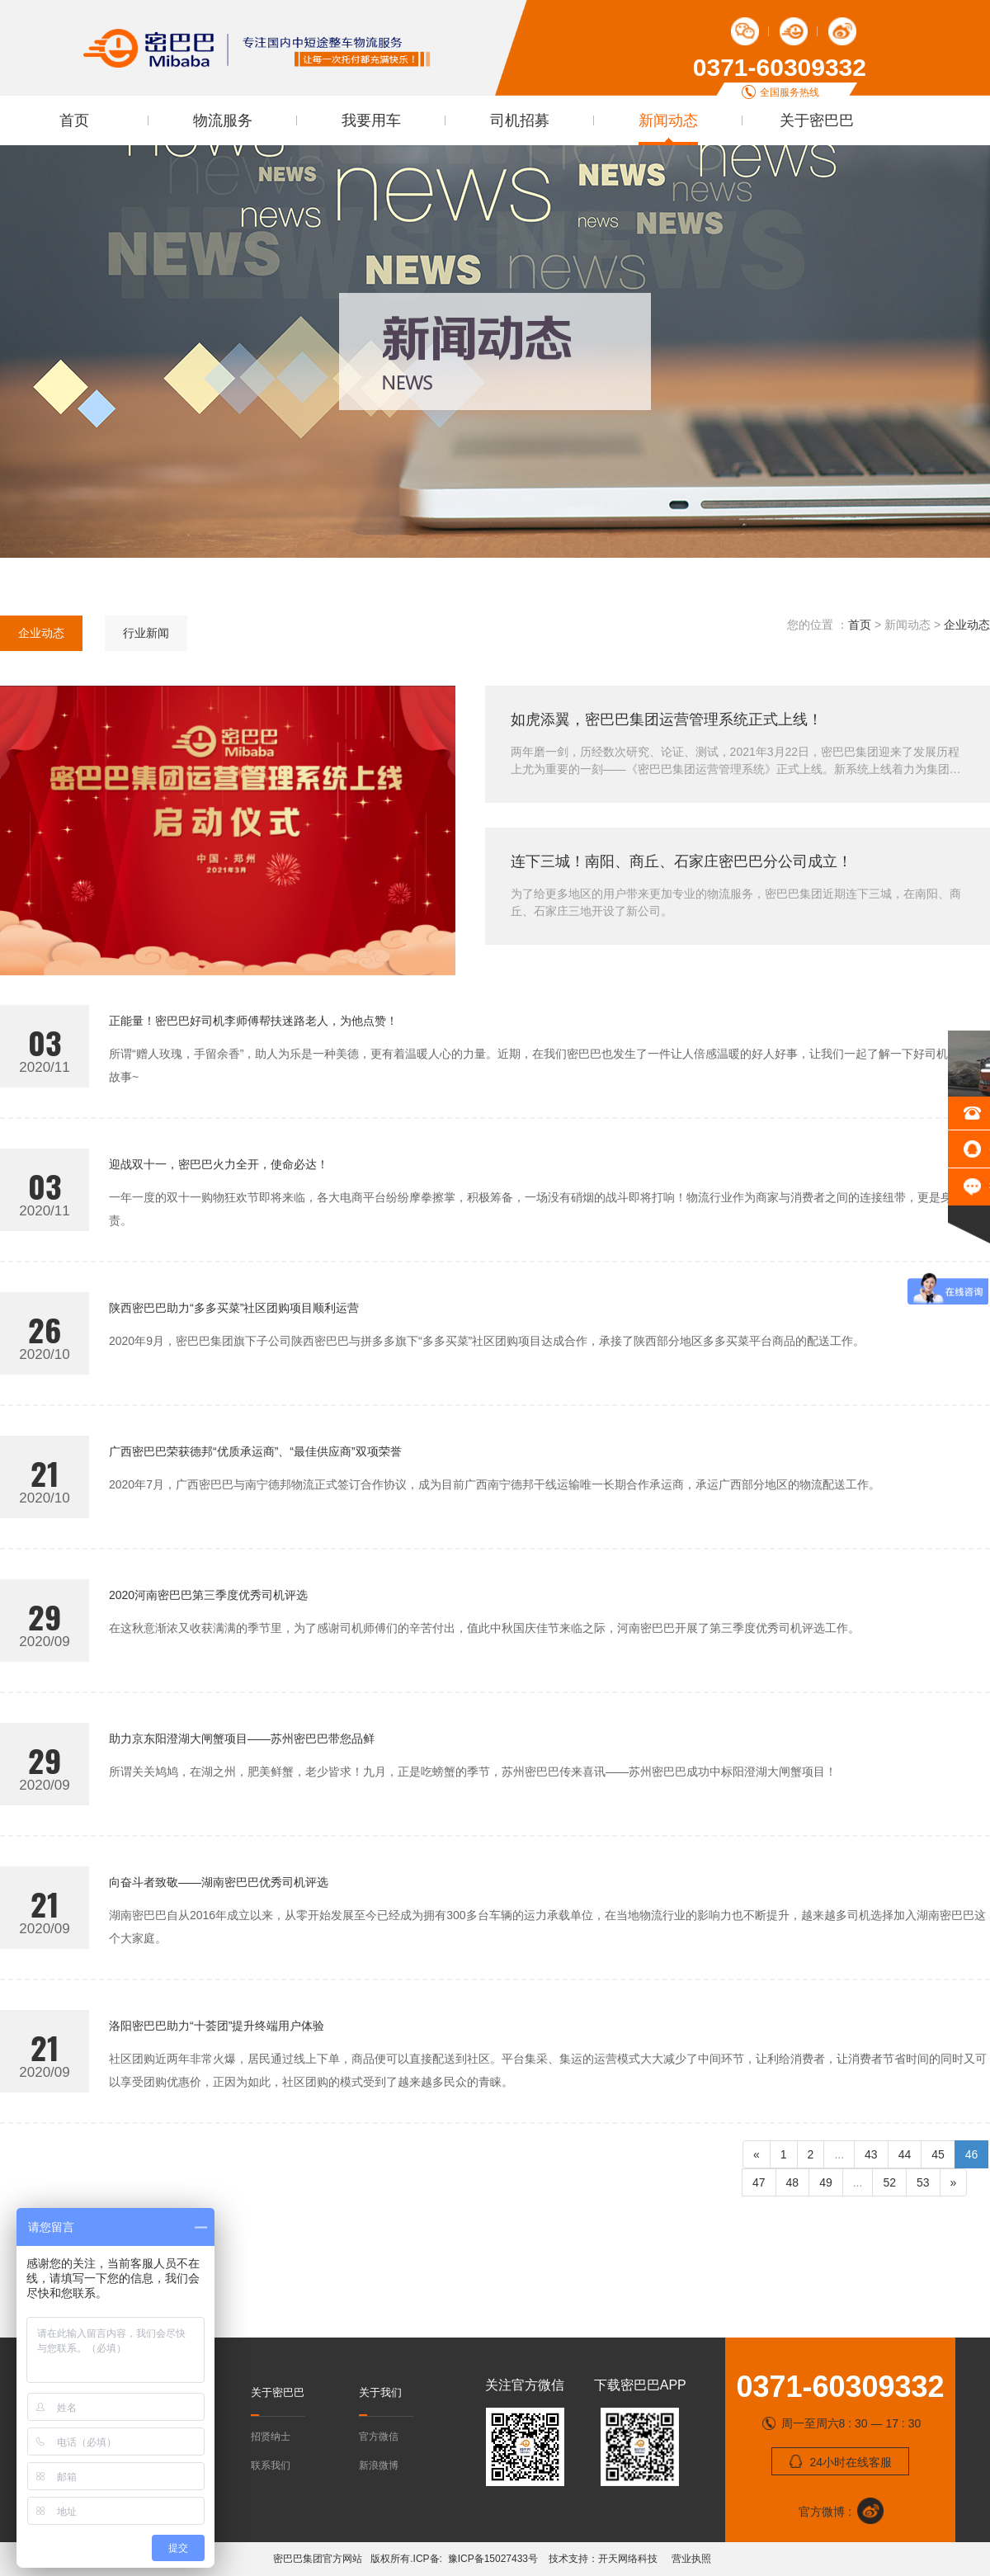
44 (905, 2154)
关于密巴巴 (817, 120)
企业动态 (41, 632)
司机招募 (519, 120)
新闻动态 (668, 120)
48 (792, 2182)
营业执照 (690, 2558)
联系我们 (270, 2465)
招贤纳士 (270, 2436)
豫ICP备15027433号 (496, 2558)
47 (759, 2182)
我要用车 (371, 120)
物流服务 (222, 120)
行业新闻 (146, 632)
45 (938, 2154)
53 (923, 2182)
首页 (74, 120)
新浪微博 (378, 2465)
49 (825, 2182)
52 (889, 2182)
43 (871, 2154)
